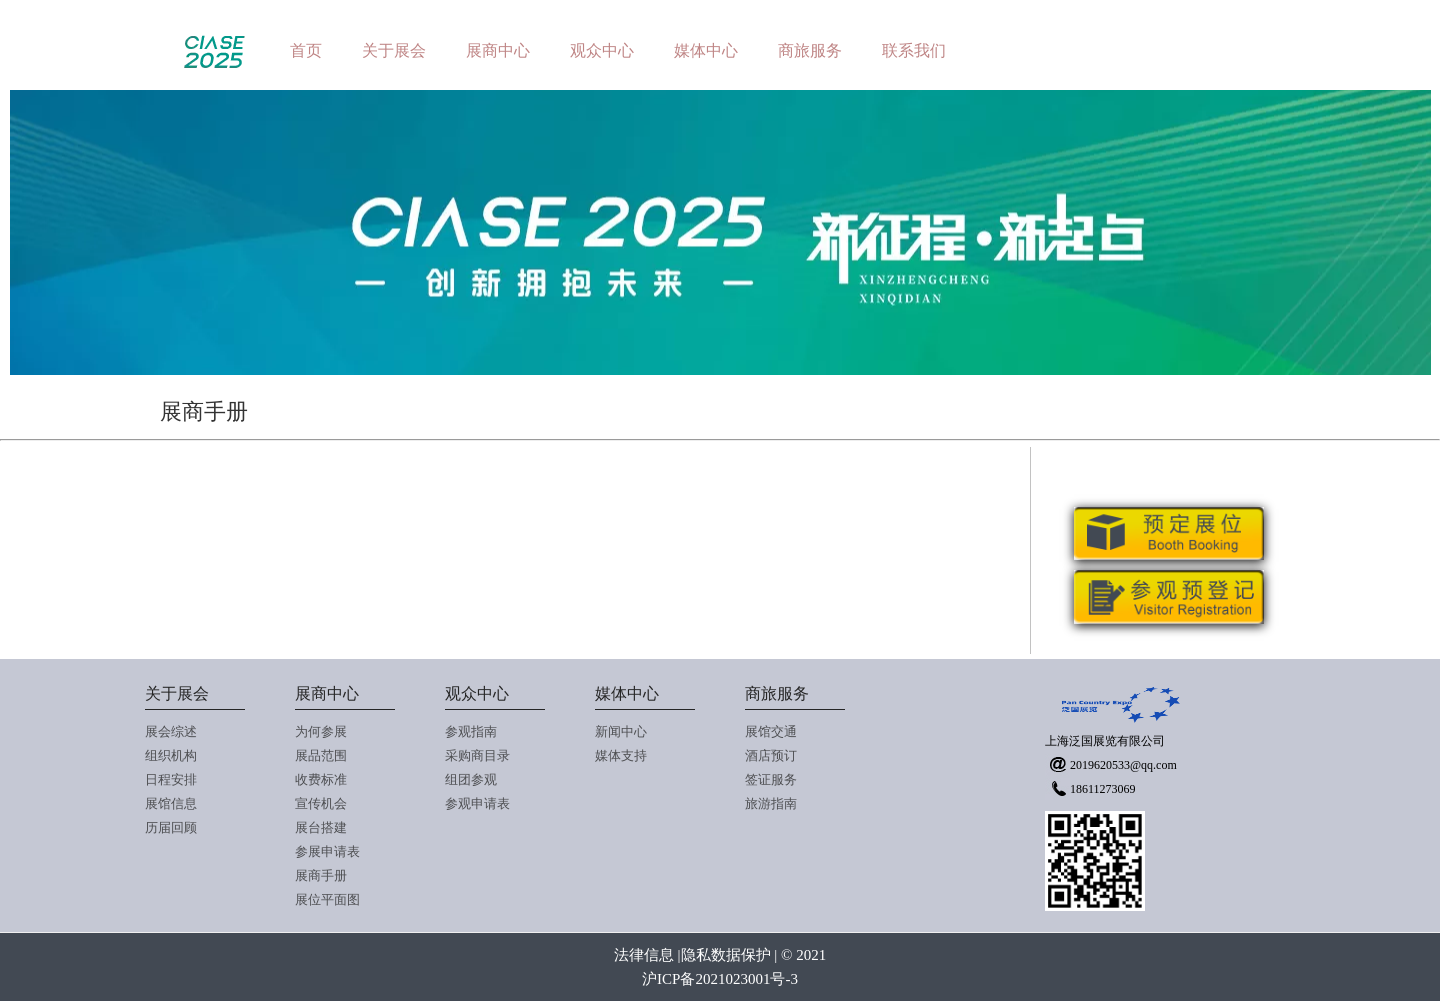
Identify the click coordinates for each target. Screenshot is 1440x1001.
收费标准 (321, 779)
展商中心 (498, 50)
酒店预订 (771, 755)
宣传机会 (321, 803)
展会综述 (171, 731)
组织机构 (171, 755)
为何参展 (321, 731)
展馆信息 (171, 803)
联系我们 (914, 50)
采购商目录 (477, 755)
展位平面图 (327, 899)
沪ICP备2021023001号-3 (720, 979)
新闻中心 (621, 731)
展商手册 (321, 875)
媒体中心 (706, 50)
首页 (306, 50)
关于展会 (394, 50)
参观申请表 (477, 803)
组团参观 (471, 779)
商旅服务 (810, 50)
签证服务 (771, 779)
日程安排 (171, 779)
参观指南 (471, 731)
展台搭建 (321, 827)
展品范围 (321, 755)
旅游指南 (771, 803)
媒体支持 (621, 755)
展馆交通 (771, 731)
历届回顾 (171, 827)
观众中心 (602, 50)
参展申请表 (327, 851)
